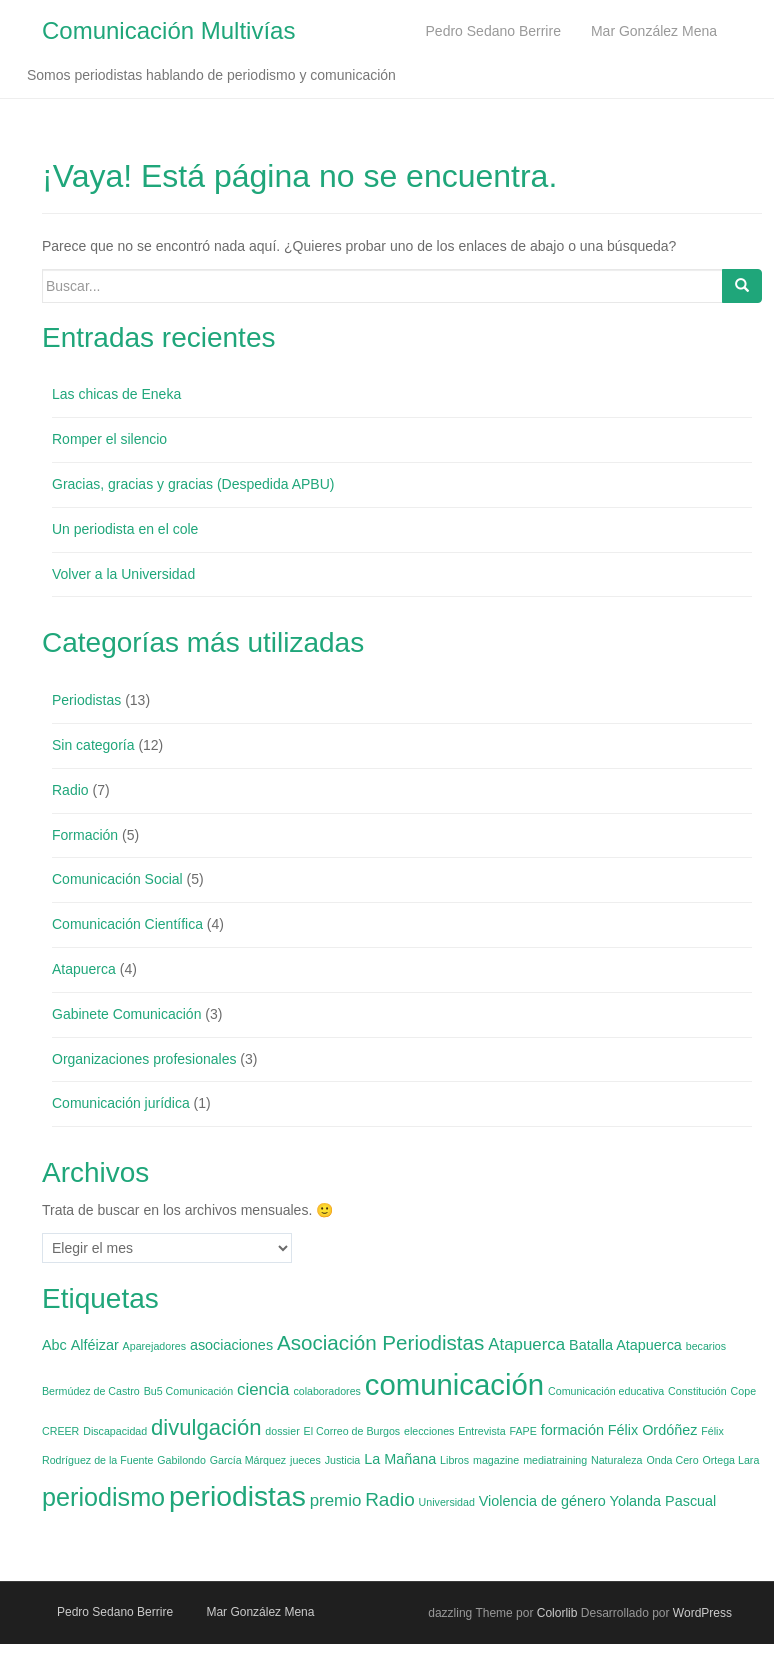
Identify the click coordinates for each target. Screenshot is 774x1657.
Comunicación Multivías (168, 30)
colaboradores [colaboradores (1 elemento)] (327, 1391)
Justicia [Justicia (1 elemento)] (343, 1460)
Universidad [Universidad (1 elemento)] (447, 1502)
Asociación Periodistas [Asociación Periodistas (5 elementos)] (380, 1342)
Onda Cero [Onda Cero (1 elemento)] (672, 1460)
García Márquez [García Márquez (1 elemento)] (248, 1460)
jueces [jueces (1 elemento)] (305, 1460)
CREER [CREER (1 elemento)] (60, 1432)
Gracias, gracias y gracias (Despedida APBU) (193, 484)
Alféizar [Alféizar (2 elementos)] (95, 1345)
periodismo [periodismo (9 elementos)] (103, 1497)
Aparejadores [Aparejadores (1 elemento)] (154, 1346)
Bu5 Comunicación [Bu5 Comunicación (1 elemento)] (188, 1391)
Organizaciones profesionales (144, 1059)
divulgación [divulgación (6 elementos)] (206, 1428)
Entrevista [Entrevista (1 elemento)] (481, 1432)
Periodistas (86, 700)
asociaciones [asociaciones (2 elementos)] (231, 1345)
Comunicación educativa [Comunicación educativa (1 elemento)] (606, 1391)
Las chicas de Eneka (116, 395)
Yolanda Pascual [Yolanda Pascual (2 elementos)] (663, 1501)
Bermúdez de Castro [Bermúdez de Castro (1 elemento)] (91, 1391)
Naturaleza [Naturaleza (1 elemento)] (617, 1460)
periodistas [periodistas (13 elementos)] (237, 1496)
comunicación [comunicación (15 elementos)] (454, 1384)
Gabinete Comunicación (126, 1014)
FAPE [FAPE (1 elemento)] (523, 1432)
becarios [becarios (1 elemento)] (706, 1346)
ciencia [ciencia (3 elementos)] (263, 1389)
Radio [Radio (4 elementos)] (390, 1499)
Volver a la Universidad (123, 574)
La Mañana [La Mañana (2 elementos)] (400, 1459)
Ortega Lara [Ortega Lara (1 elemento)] (730, 1460)
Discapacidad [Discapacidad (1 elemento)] (115, 1432)
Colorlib (557, 1613)
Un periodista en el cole (125, 529)
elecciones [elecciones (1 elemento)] (429, 1432)
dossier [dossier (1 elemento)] (282, 1432)
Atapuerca (84, 969)
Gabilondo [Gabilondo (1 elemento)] (181, 1460)
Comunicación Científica (127, 924)
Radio (70, 790)
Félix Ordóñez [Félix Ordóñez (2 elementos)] (653, 1431)
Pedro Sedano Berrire (115, 1612)
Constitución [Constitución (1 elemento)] (697, 1391)
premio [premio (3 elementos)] (336, 1500)
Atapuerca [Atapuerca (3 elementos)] (526, 1344)
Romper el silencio (109, 439)
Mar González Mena (260, 1612)
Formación (85, 835)
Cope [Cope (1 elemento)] (743, 1391)
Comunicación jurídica (121, 1104)
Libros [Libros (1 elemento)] (454, 1460)
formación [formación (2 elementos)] (572, 1431)
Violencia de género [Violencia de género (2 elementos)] (542, 1501)
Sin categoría (93, 745)
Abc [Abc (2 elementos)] (54, 1345)
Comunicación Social (117, 880)
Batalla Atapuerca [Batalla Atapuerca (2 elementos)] (625, 1345)
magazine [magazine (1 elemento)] (496, 1460)
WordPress (702, 1613)
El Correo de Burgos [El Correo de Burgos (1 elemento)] (352, 1432)
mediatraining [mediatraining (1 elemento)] (555, 1460)
